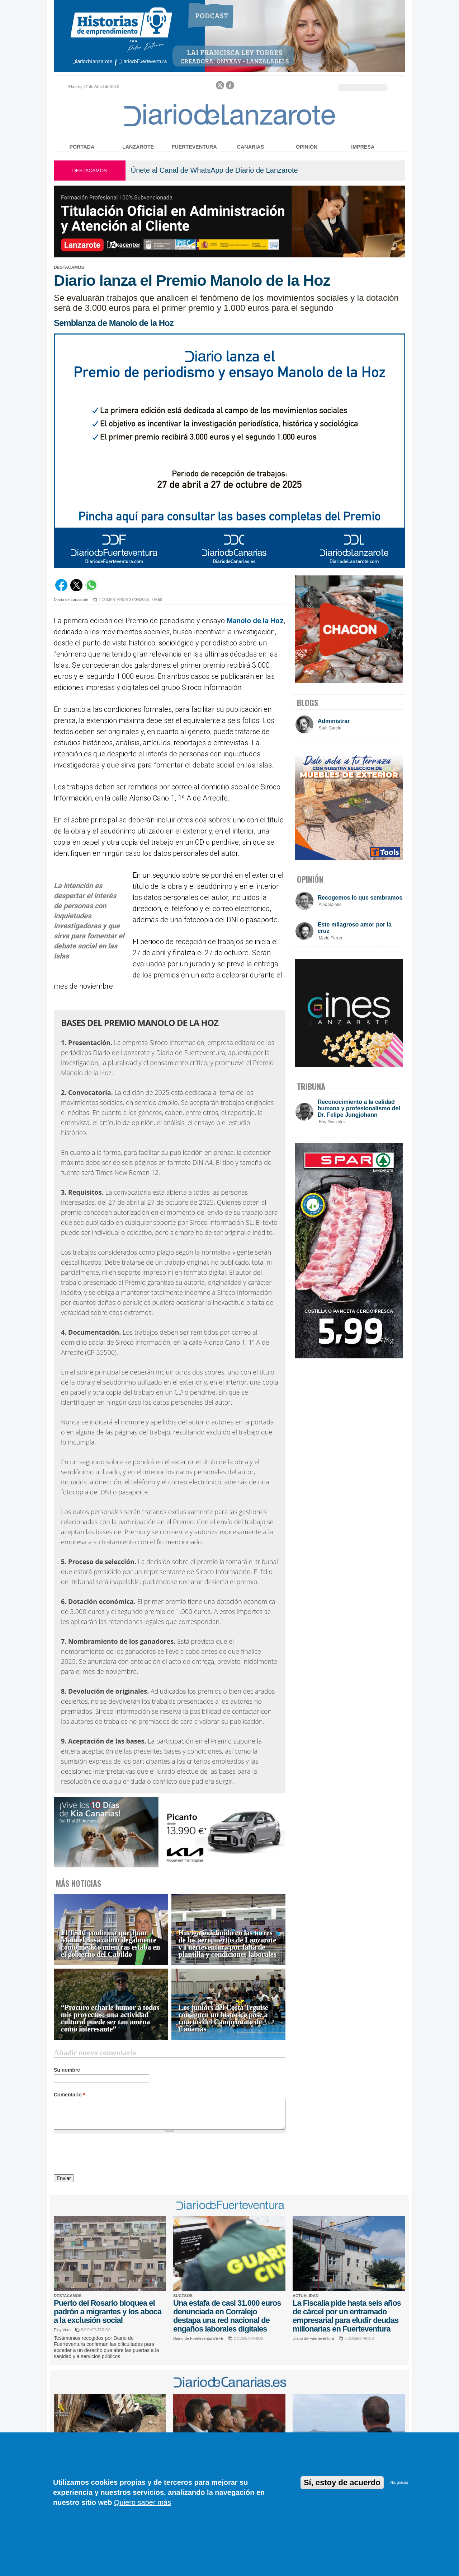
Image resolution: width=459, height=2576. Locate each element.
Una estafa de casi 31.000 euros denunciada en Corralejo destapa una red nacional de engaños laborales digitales (227, 2316)
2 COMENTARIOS (248, 2339)
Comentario (69, 2094)
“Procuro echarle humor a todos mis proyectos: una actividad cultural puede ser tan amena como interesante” (110, 2018)
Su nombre (67, 2070)
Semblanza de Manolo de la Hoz (114, 323)
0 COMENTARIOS (113, 600)
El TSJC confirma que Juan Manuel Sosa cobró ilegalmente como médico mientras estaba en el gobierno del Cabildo (110, 1943)
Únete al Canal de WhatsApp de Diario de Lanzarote (214, 170)
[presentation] (108, 2155)
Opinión (306, 147)
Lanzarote (138, 147)
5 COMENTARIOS (95, 2330)
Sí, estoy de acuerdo (342, 2482)
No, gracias (399, 2482)
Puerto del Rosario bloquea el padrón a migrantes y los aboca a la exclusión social (107, 2312)
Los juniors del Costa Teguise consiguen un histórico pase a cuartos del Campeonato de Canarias (223, 2018)
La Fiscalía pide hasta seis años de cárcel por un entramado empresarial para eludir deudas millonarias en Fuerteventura (347, 2316)
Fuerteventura (194, 147)
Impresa (362, 147)
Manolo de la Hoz (255, 620)
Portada (82, 147)
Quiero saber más (142, 2502)
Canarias (250, 147)
